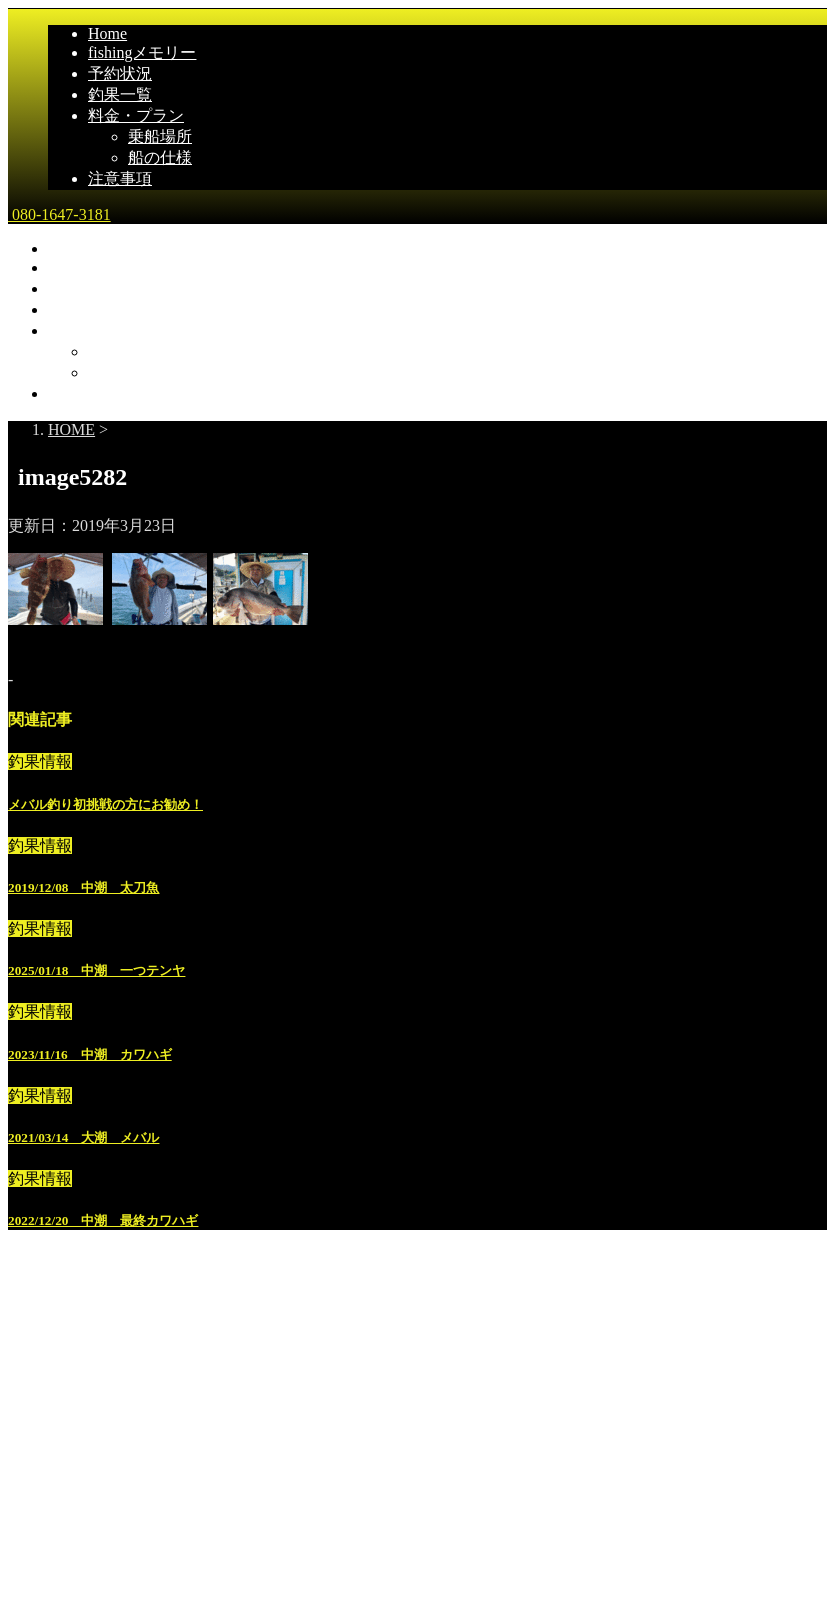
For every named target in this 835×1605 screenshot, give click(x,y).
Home (107, 33)
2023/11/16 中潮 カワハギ (90, 1054)
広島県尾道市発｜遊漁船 (96, 1469)
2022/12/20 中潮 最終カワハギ (103, 1220)
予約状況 (120, 73)
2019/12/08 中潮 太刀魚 (83, 887)
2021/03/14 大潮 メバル (83, 1137)
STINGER (421, 1577)
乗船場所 (160, 136)
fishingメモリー (142, 52)
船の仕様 (160, 157)
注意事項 (120, 178)
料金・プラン (136, 115)
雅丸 (27, 1427)
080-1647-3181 (59, 214)
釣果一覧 (120, 94)
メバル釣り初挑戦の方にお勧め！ (105, 804)
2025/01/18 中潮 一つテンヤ (96, 970)
